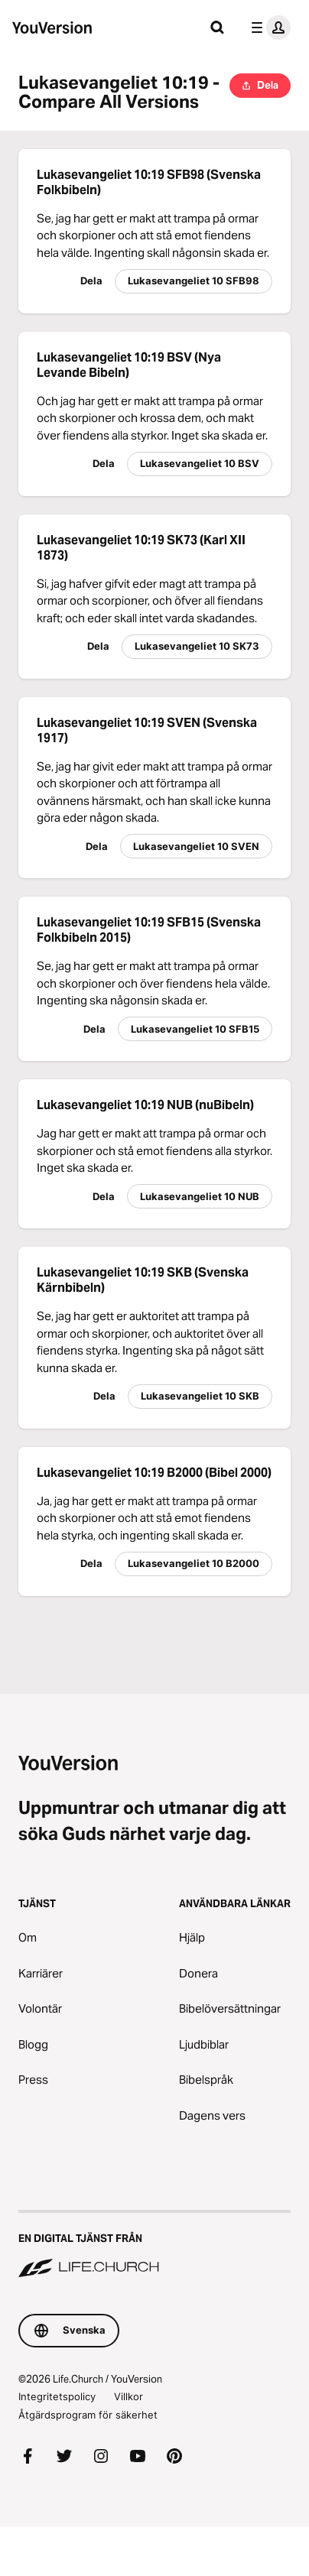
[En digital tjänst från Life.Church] (154, 2245)
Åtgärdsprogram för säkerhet (88, 2415)
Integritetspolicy (57, 2396)
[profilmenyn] (268, 27)
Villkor (128, 2396)
